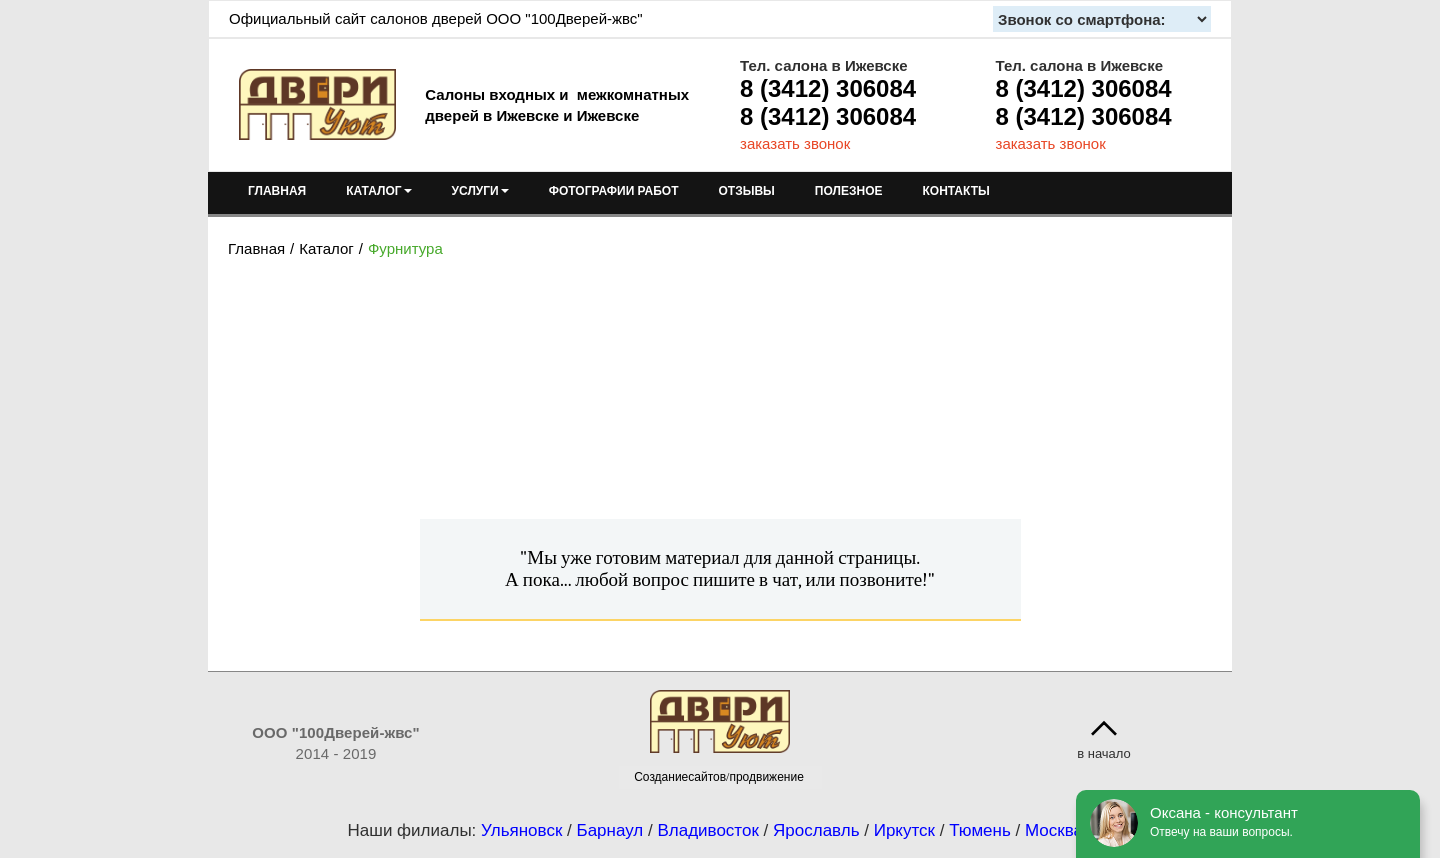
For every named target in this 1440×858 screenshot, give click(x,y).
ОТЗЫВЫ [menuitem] (747, 191)
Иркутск (904, 830)
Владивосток (707, 830)
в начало (1104, 753)
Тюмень (980, 830)
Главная (256, 248)
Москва (1054, 830)
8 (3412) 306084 (828, 88)
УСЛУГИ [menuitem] (480, 191)
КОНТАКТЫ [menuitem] (955, 191)
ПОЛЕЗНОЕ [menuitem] (849, 191)
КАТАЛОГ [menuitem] (378, 191)
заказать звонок (795, 143)
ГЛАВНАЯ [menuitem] (277, 191)
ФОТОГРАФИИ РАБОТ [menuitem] (614, 191)
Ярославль (816, 830)
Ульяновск (521, 830)
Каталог (326, 248)
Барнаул (610, 830)
